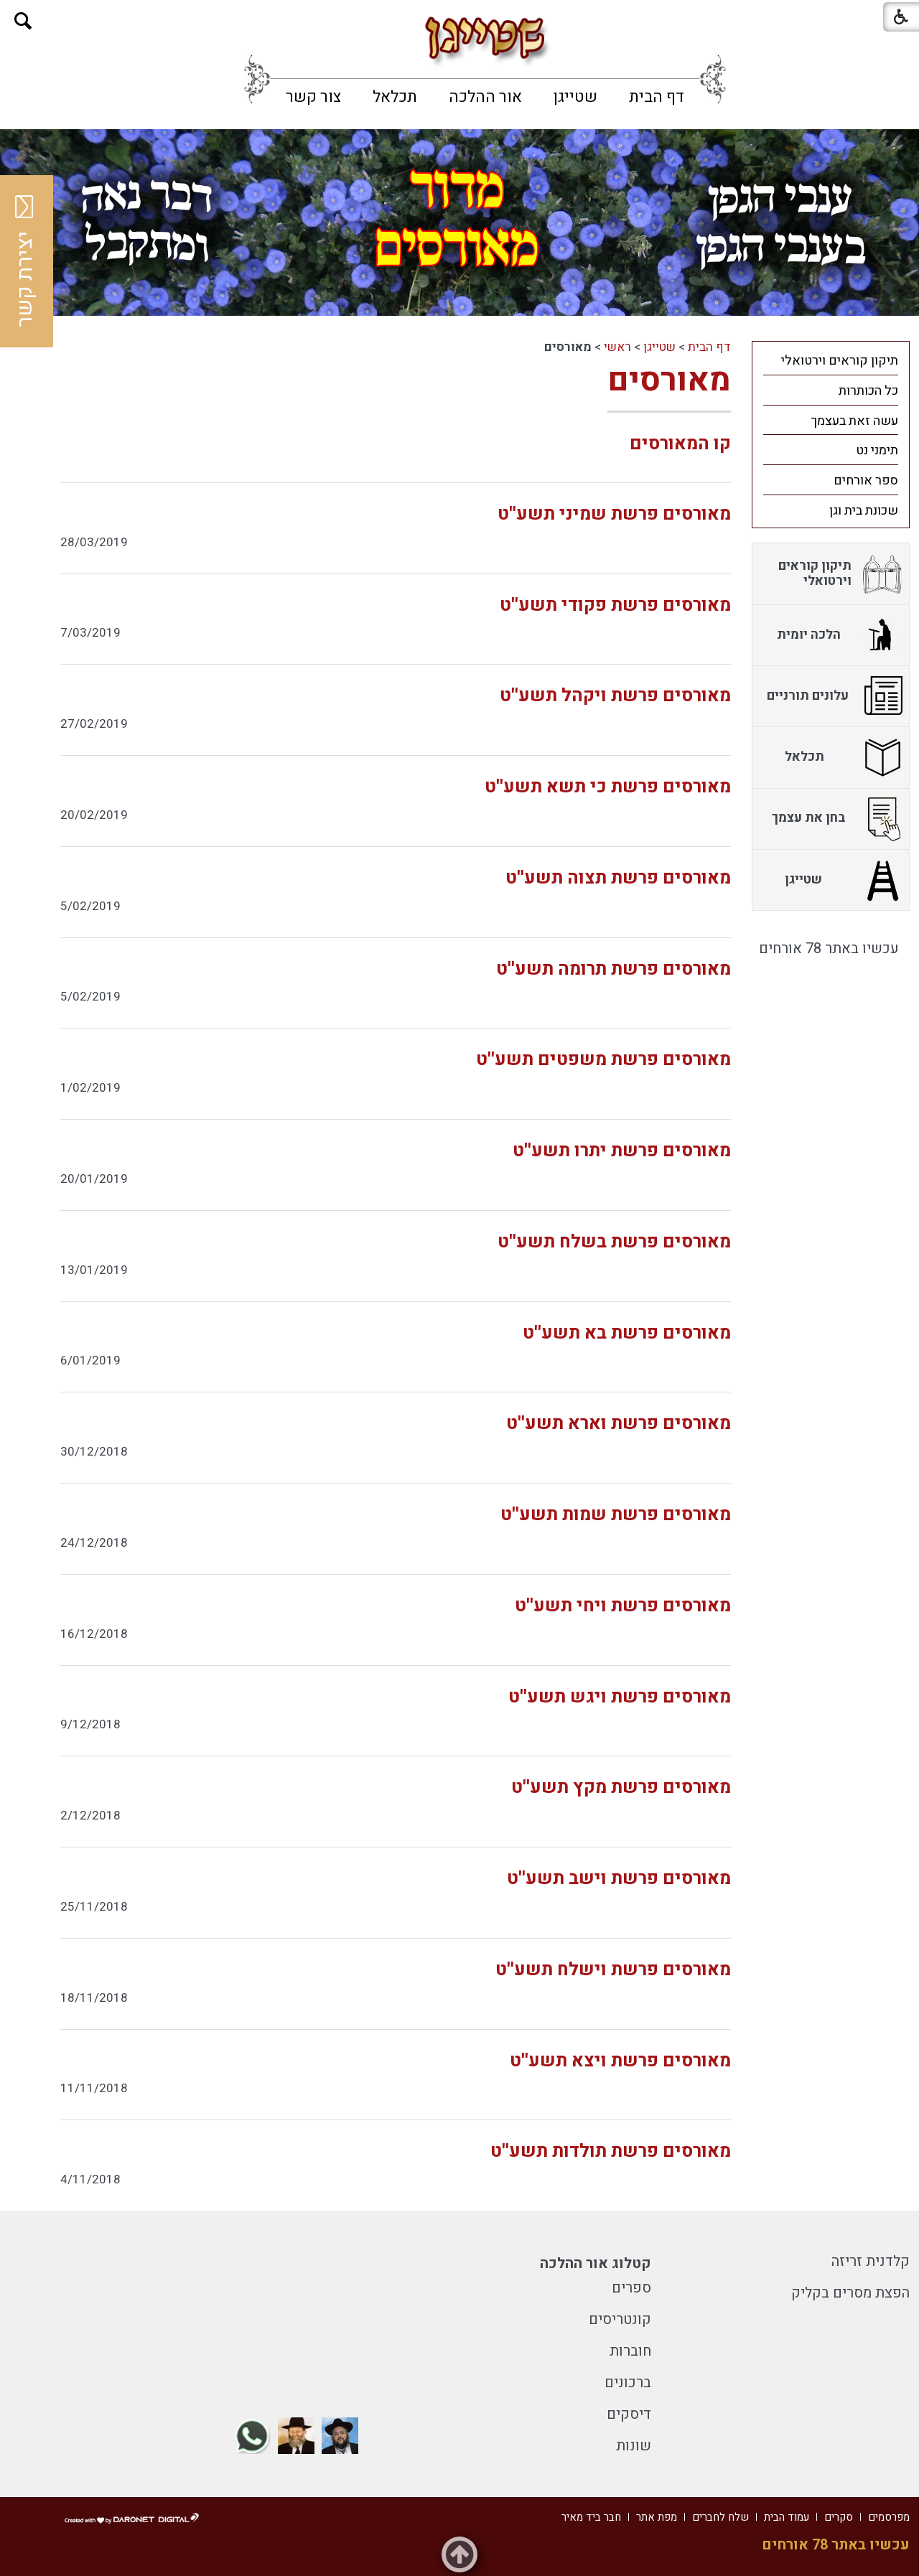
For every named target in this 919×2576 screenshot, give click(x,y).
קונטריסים (620, 2319)
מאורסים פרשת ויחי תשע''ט (623, 1606)
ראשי (617, 347)
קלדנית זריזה (870, 2261)
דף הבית (656, 96)
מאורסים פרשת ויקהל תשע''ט (615, 696)
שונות (633, 2445)
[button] (23, 21)
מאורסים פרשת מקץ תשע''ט (621, 1787)
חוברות (630, 2351)
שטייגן (575, 96)
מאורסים (669, 380)
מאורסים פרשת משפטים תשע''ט (603, 1059)
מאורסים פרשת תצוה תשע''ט (618, 878)
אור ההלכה (485, 96)
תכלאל (395, 96)
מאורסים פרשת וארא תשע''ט (618, 1423)
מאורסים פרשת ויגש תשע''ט (619, 1697)
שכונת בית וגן (863, 510)
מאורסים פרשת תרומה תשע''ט (613, 969)
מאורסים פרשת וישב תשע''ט (619, 1878)
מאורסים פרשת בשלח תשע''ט (614, 1242)
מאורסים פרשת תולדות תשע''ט (610, 2151)
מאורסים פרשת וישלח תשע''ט (613, 1970)
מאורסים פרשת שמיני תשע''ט (614, 514)
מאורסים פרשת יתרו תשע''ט (622, 1151)
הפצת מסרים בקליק (850, 2292)
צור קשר (313, 96)
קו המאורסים (680, 444)
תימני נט (877, 450)
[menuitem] (656, 97)
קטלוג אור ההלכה (595, 2263)
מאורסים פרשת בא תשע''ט (627, 1333)
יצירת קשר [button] (25, 261)
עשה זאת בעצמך (854, 421)
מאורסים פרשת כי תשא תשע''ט (608, 787)
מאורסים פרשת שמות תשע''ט (615, 1515)
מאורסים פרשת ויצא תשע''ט (620, 2061)
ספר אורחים (866, 480)
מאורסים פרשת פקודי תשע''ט (615, 605)
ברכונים (628, 2382)
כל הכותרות (868, 391)
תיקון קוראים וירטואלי (839, 360)
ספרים (631, 2287)
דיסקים (629, 2414)
